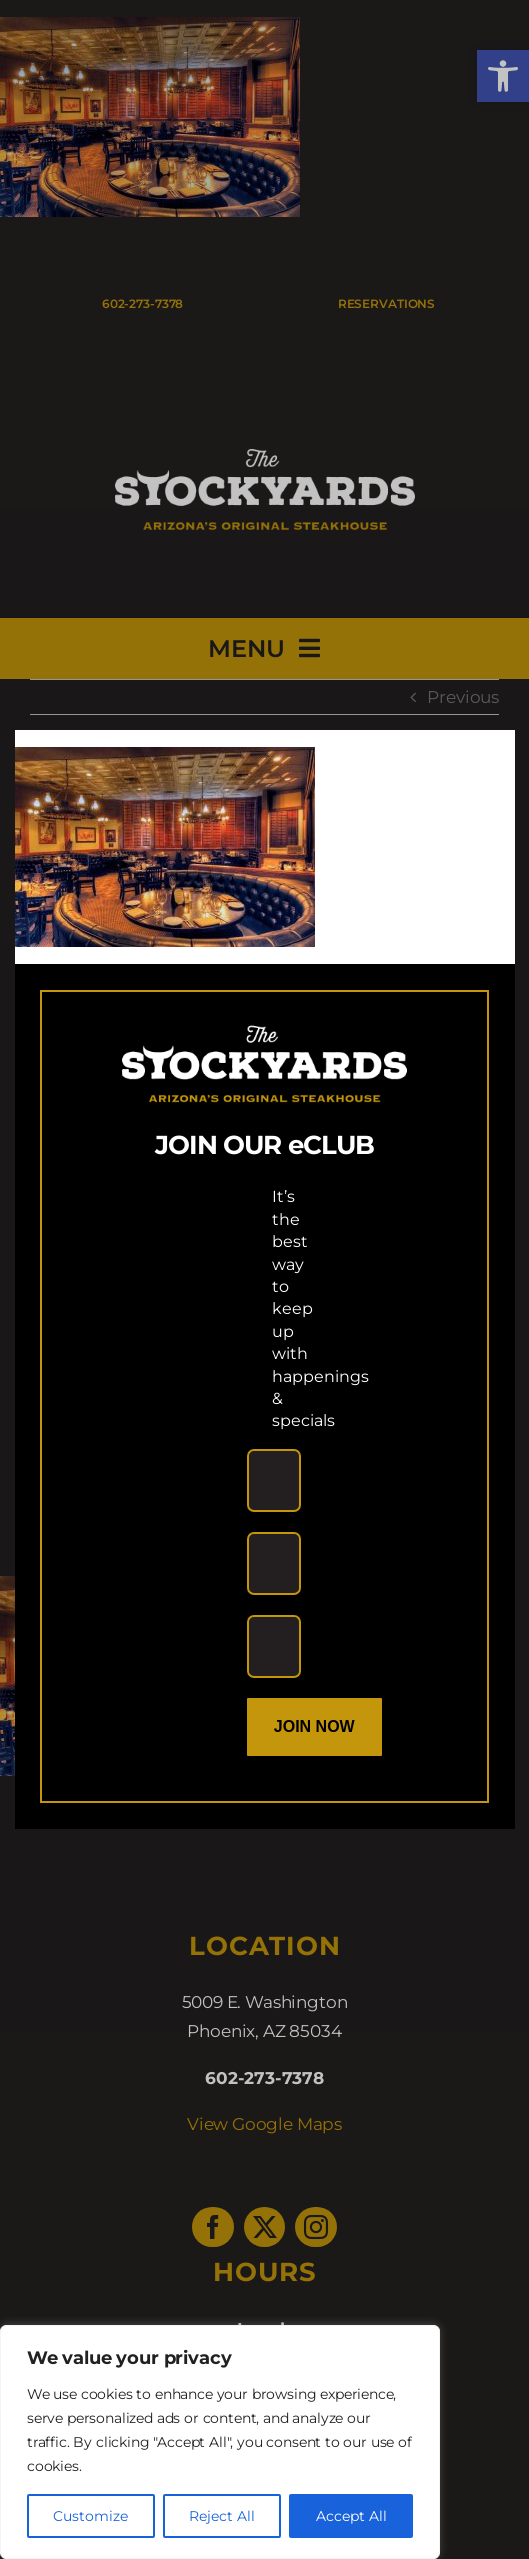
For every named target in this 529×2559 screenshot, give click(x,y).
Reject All (222, 2516)
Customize (90, 2516)
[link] (165, 761)
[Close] (481, 762)
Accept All (351, 2516)
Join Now (314, 1726)
